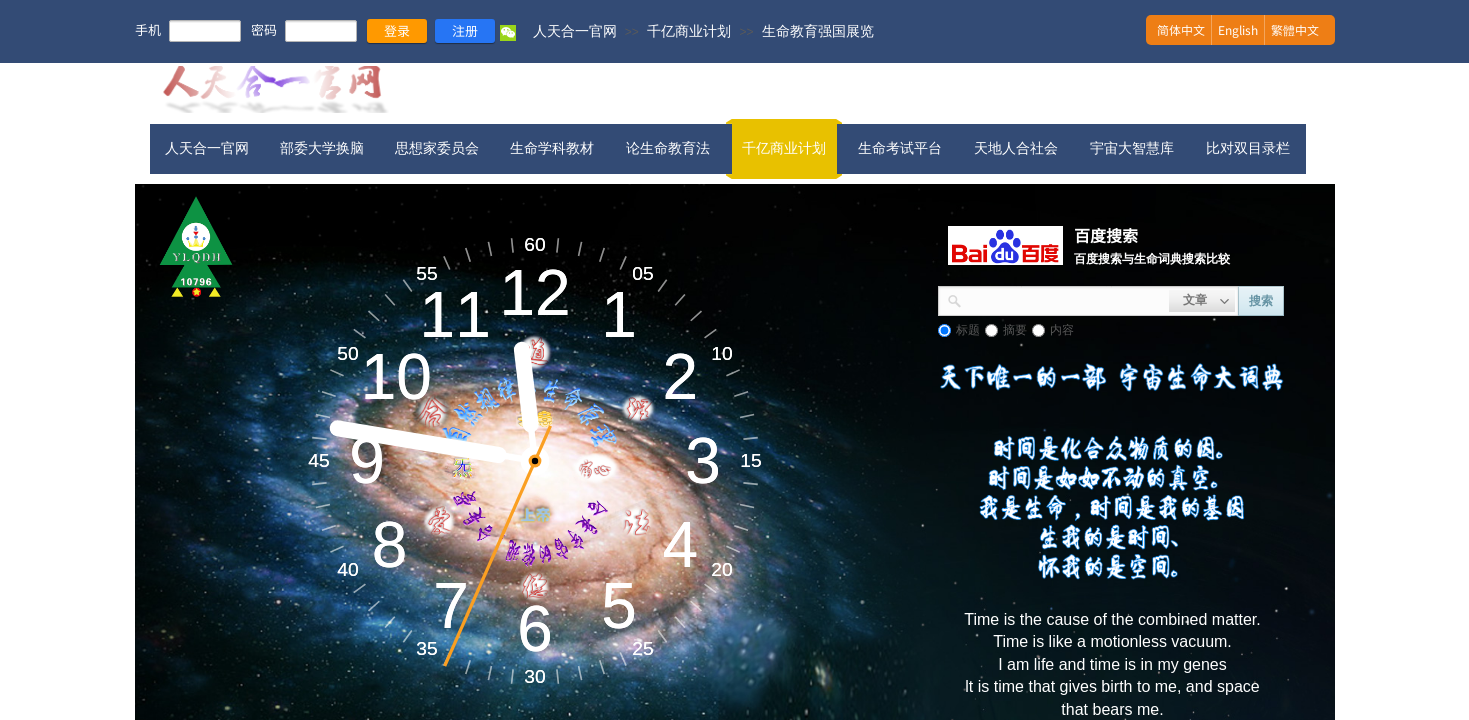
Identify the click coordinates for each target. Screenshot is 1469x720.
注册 (465, 30)
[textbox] (1065, 299)
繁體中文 (1295, 29)
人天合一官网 (575, 31)
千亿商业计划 (689, 31)
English (1238, 29)
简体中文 (1181, 29)
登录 (397, 30)
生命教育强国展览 (818, 31)
